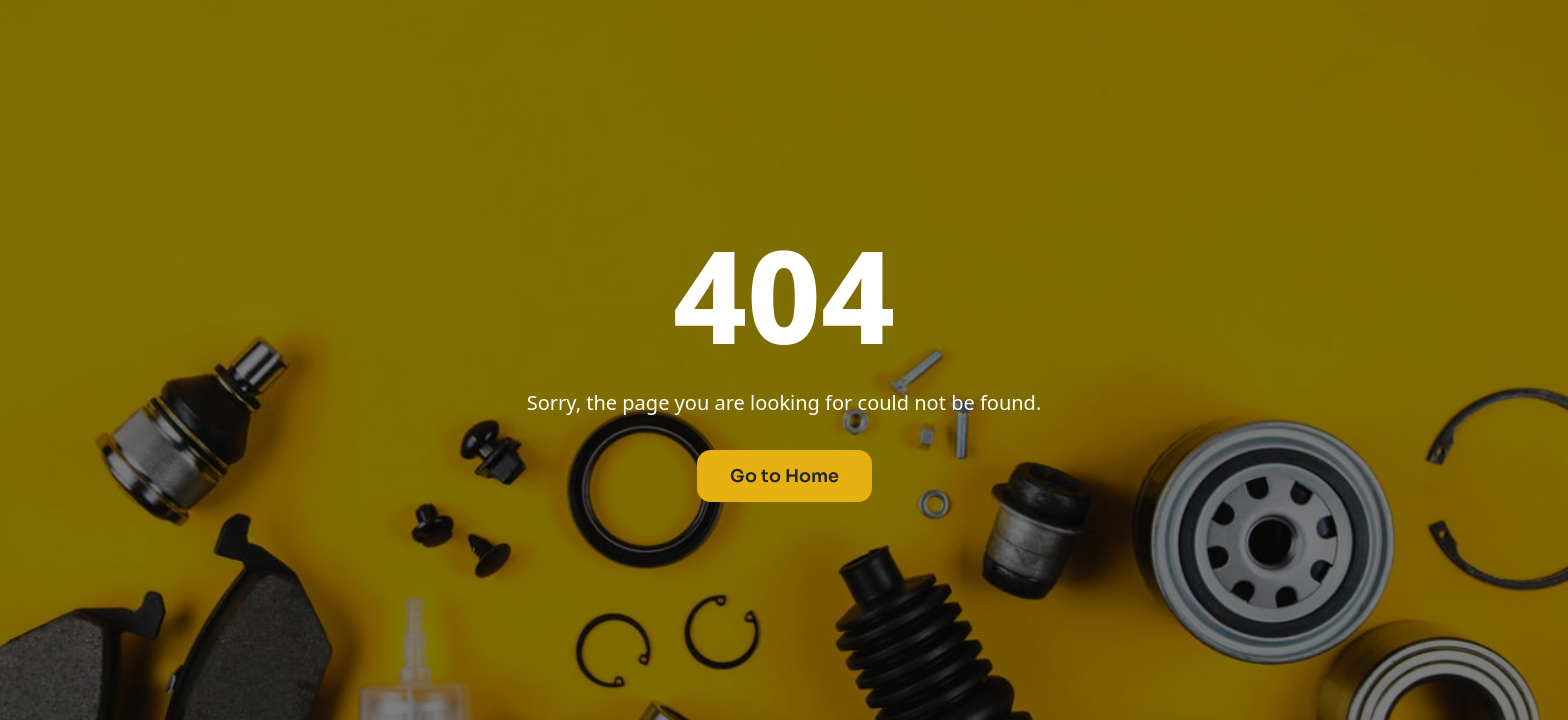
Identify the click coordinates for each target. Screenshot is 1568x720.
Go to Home (784, 476)
